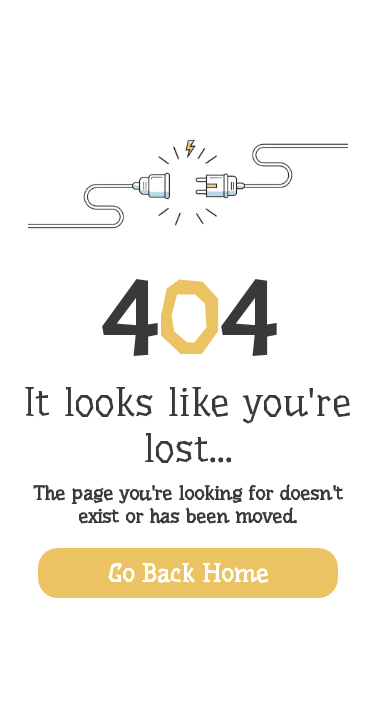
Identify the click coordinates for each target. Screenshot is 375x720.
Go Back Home (188, 573)
